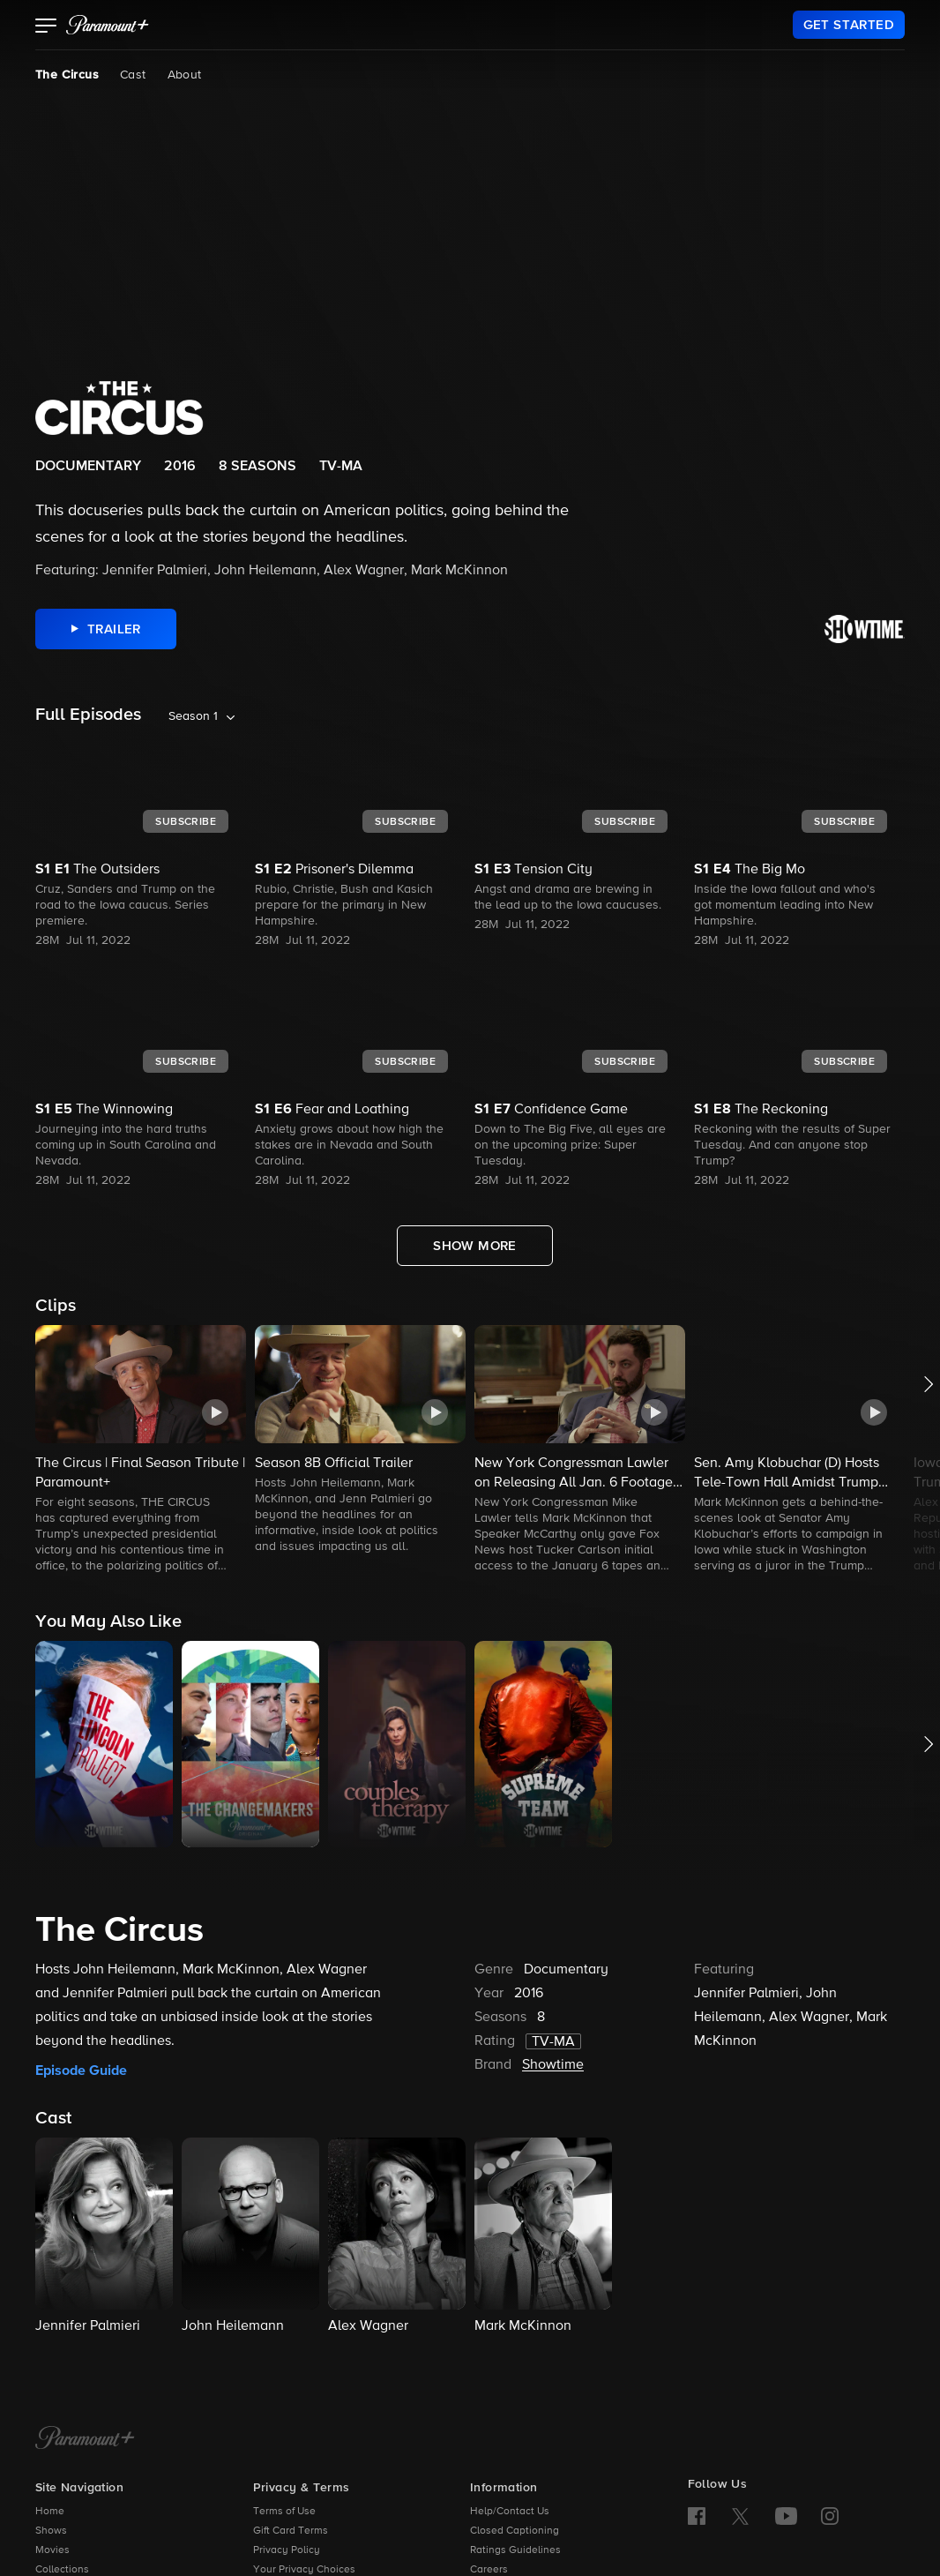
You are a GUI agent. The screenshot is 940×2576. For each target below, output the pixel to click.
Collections (62, 2570)
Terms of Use (284, 2511)
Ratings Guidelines (515, 2550)
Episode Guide (81, 2070)
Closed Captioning (514, 2531)
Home (49, 2511)
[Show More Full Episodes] (475, 1245)
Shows (51, 2531)
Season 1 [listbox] (193, 716)
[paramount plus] (107, 24)
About (185, 75)
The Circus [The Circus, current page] (67, 75)
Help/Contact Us (509, 2511)
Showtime (553, 2065)
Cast (133, 75)
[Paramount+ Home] (85, 2439)
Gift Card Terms (290, 2531)
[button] (46, 27)
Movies (52, 2550)
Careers (489, 2570)
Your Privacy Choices (304, 2570)
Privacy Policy (286, 2550)
